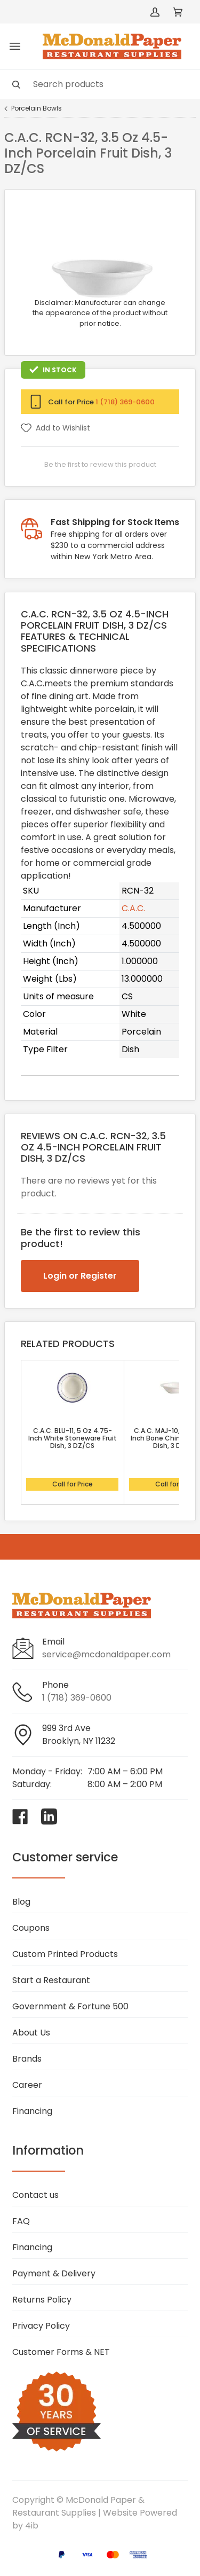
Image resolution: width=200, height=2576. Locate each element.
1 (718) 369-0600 (125, 402)
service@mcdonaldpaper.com (106, 1654)
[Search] (100, 84)
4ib (31, 2525)
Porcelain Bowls (36, 108)
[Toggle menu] (15, 46)
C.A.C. (133, 908)
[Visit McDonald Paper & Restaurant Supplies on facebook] (20, 1816)
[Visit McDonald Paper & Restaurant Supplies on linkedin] (49, 1816)
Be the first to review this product (100, 464)
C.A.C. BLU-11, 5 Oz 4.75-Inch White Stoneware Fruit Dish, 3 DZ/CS (72, 1438)
